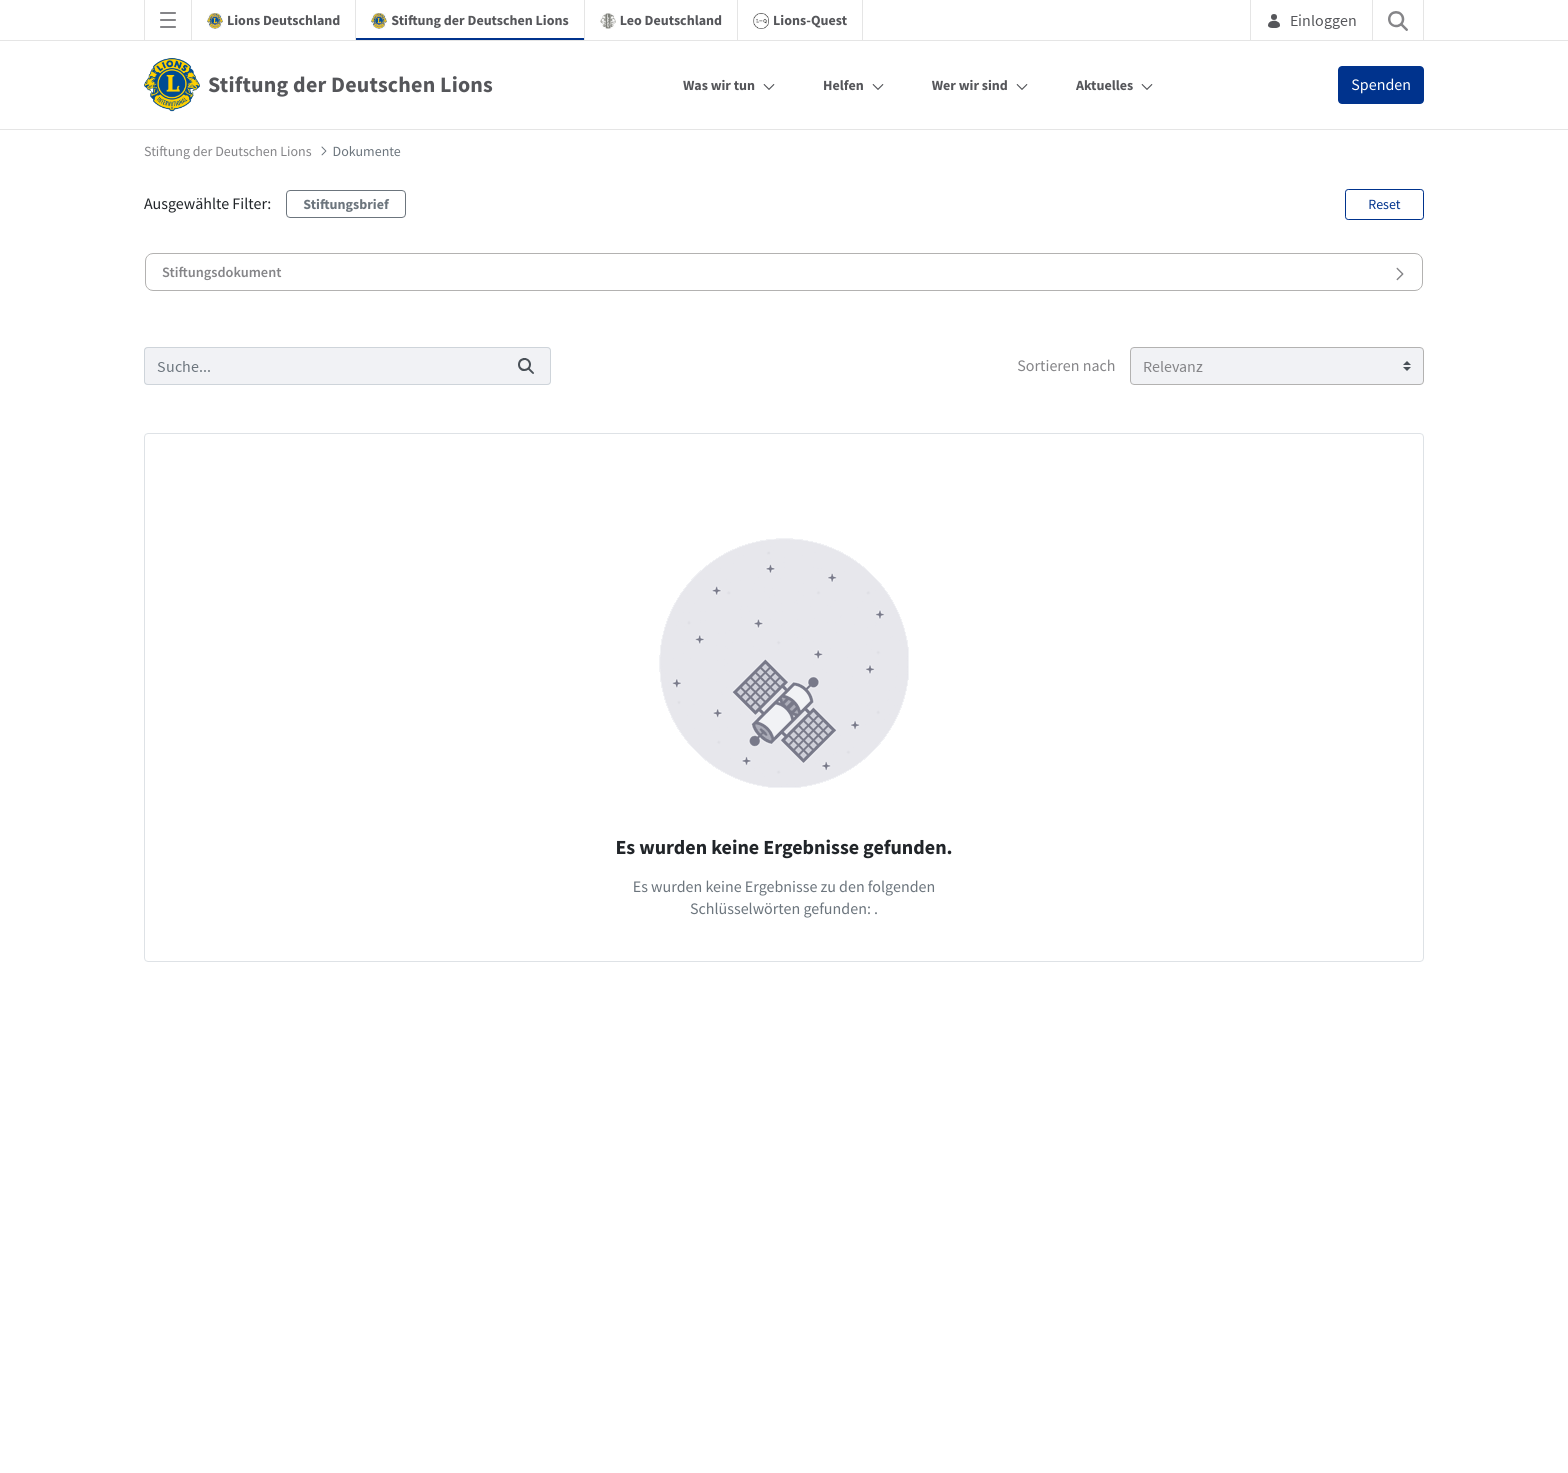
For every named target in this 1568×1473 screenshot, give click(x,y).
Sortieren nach (1066, 366)
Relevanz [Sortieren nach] (1173, 366)
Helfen (843, 85)
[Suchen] (323, 366)
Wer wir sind (970, 85)
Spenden (1381, 85)
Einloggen (1311, 20)
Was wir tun (719, 85)
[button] (784, 272)
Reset (1384, 204)
